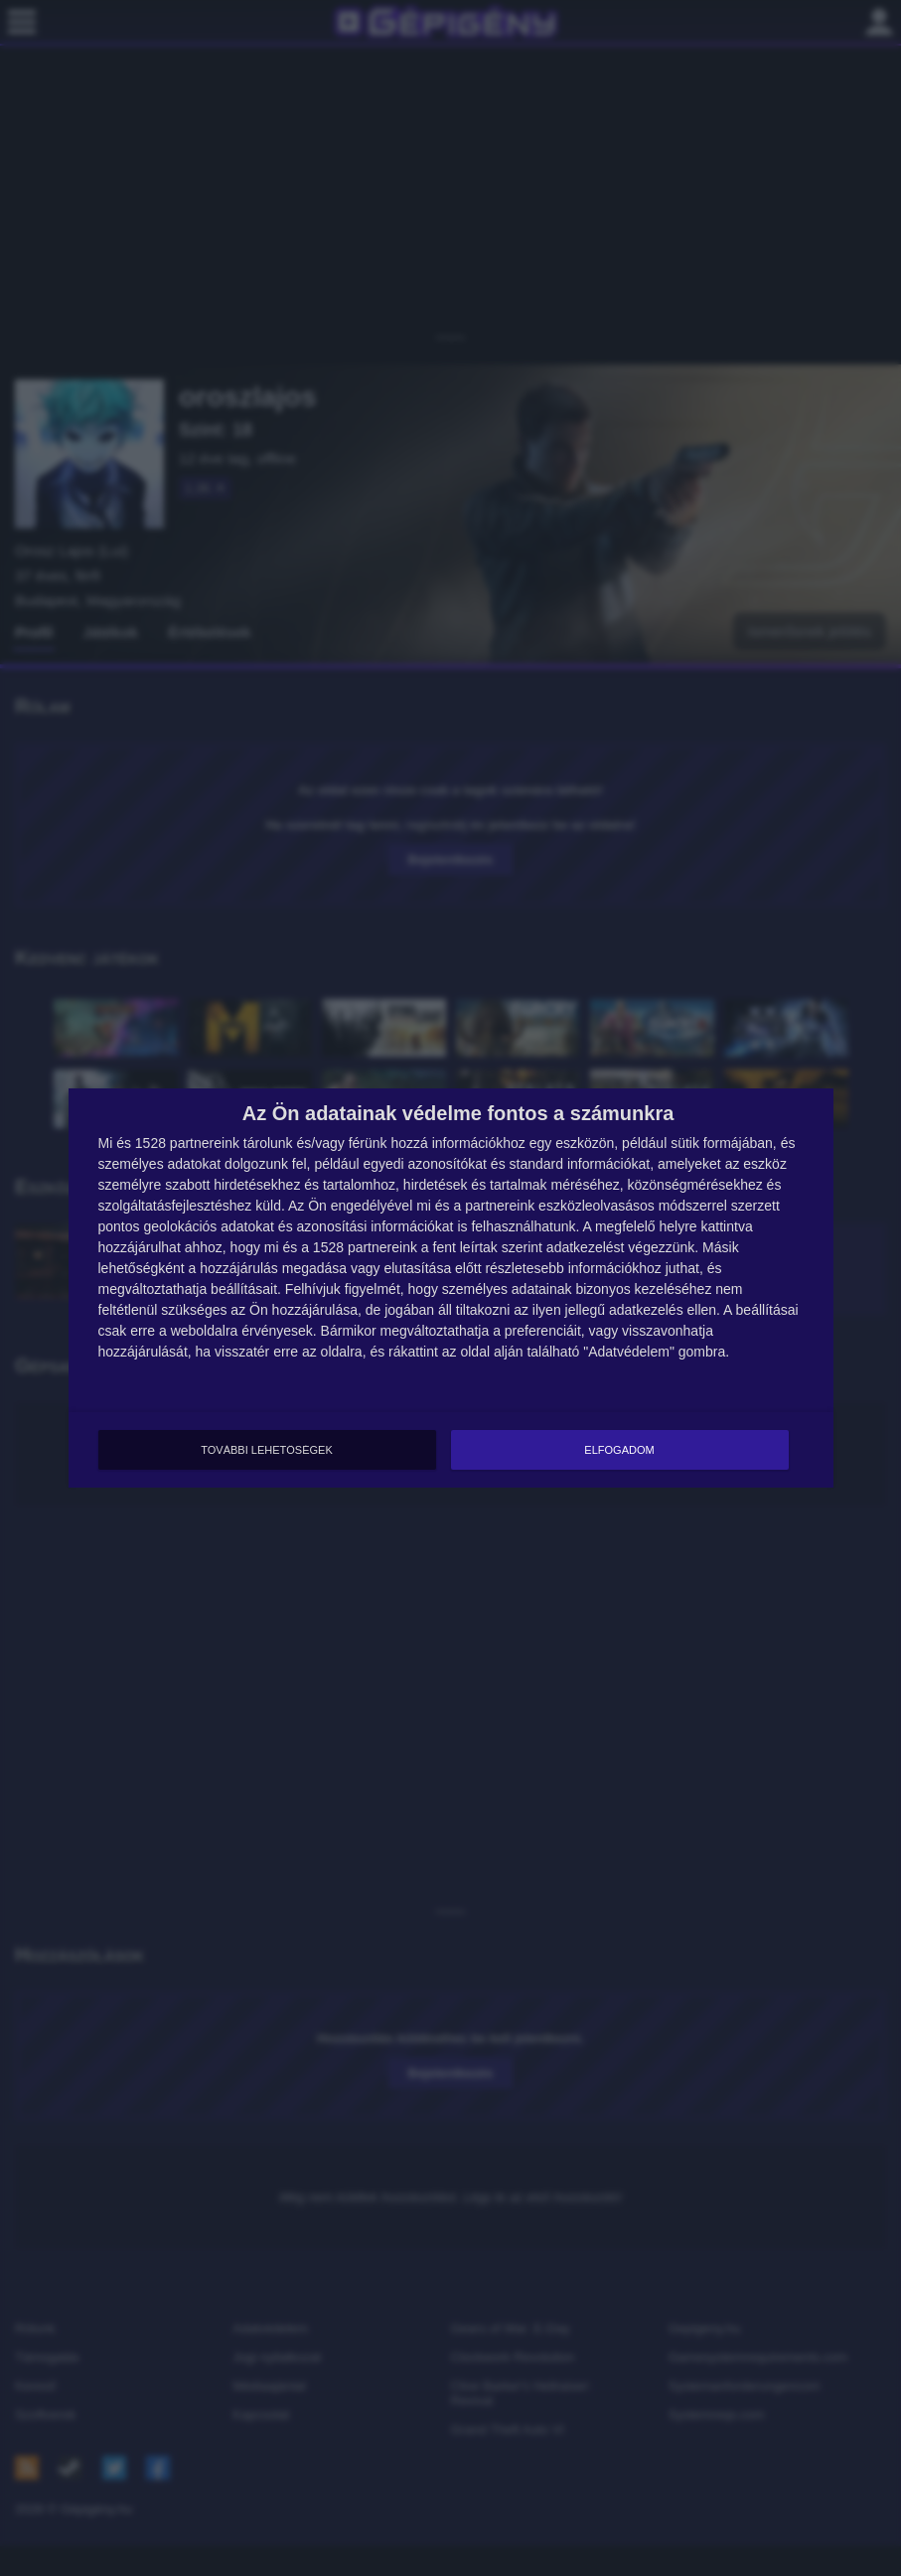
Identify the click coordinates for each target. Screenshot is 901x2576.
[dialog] (451, 1288)
